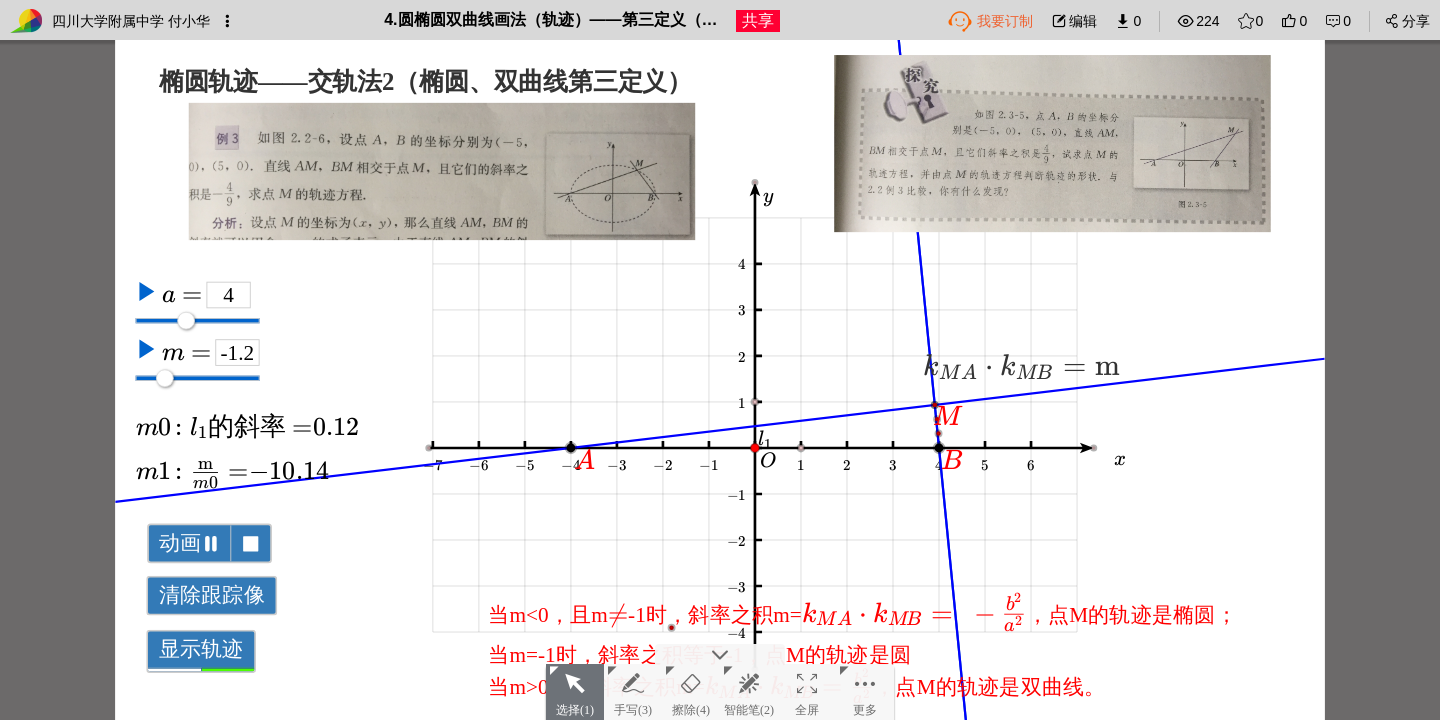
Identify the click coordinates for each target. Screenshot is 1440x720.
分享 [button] (1407, 21)
